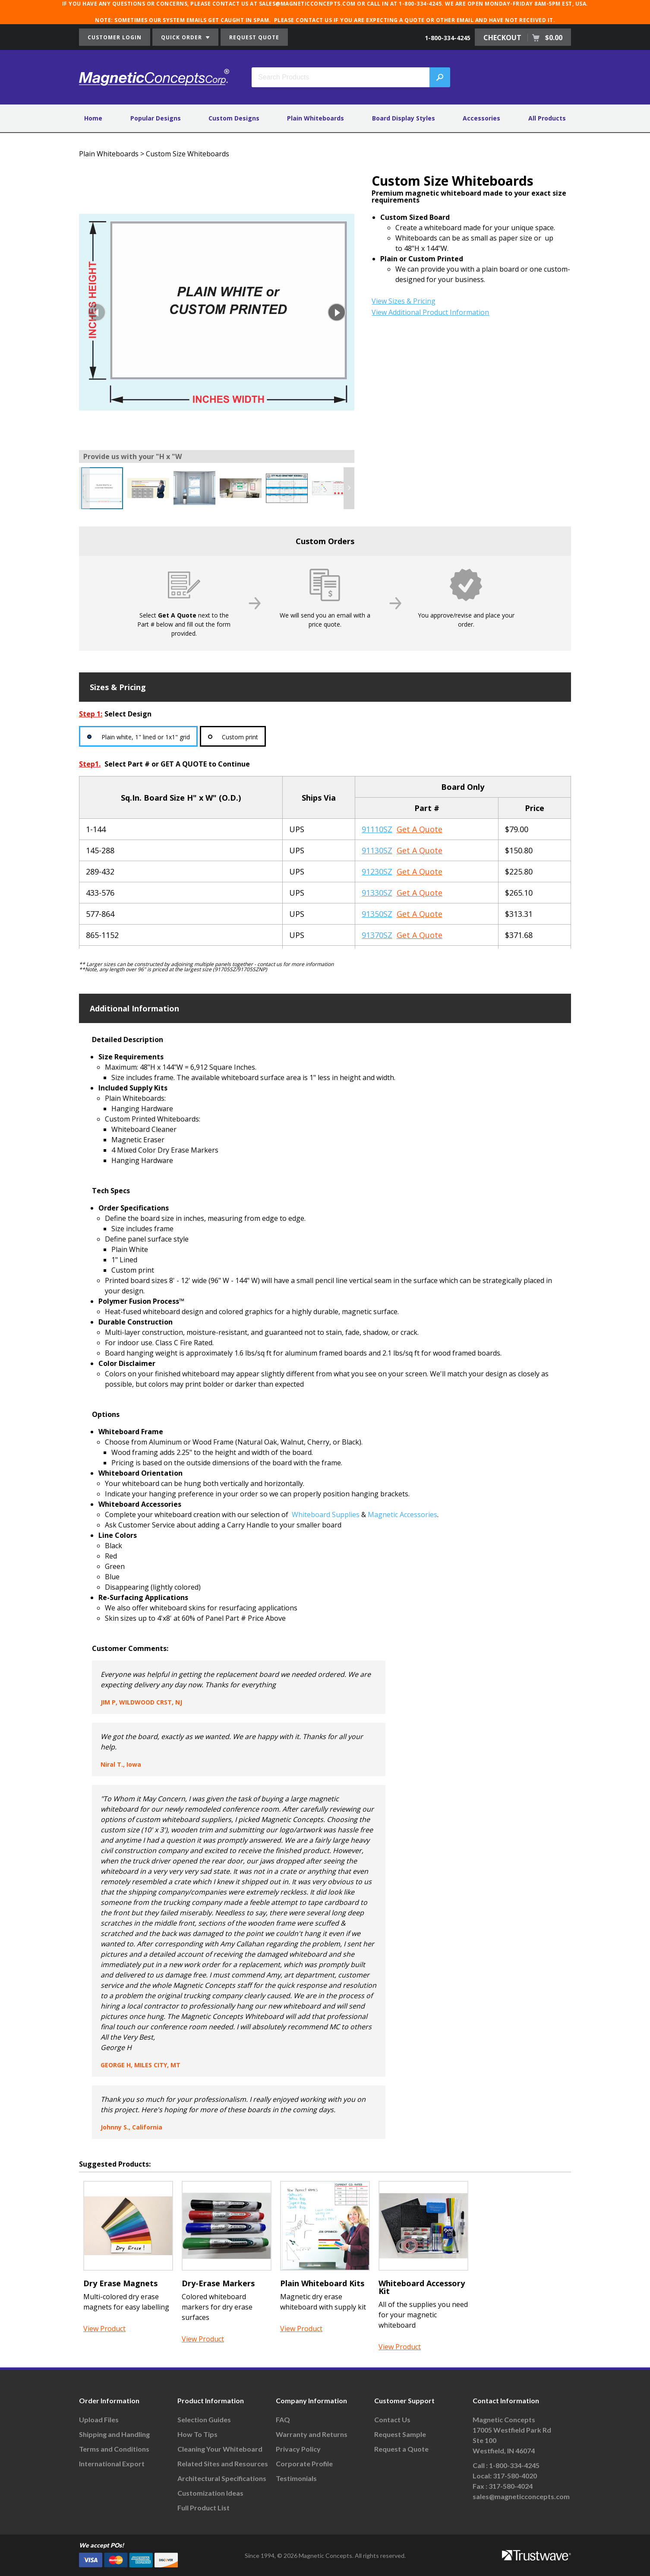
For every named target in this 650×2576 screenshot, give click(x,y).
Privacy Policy (298, 2449)
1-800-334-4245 (447, 38)
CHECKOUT (522, 37)
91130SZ (377, 850)
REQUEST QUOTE (254, 37)
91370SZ (377, 935)
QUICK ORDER (185, 37)
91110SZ (377, 829)
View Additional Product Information (430, 312)
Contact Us (392, 2419)
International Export (112, 2463)
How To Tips (197, 2434)
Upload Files (99, 2419)
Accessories (481, 118)
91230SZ (377, 871)
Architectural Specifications (221, 2478)
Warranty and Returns (311, 2434)
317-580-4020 (515, 2475)
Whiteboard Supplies (326, 1514)
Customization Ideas (210, 2493)
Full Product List (203, 2507)
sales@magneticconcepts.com (521, 2496)
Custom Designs (233, 118)
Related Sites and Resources (222, 2463)
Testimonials (296, 2478)
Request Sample (400, 2434)
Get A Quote (419, 829)
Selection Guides (204, 2419)
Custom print (241, 737)
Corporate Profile (304, 2463)
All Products (547, 118)
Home (93, 118)
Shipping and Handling (114, 2434)
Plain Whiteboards (315, 118)
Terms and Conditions (114, 2449)
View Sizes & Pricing (403, 301)
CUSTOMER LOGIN (115, 37)
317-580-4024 (511, 2486)
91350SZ (377, 914)
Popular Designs (155, 118)
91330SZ (377, 892)
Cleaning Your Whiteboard (219, 2449)
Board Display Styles (403, 118)
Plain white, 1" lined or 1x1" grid (146, 737)
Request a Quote (401, 2449)
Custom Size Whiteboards (187, 153)
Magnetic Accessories (402, 1514)
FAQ (283, 2419)
